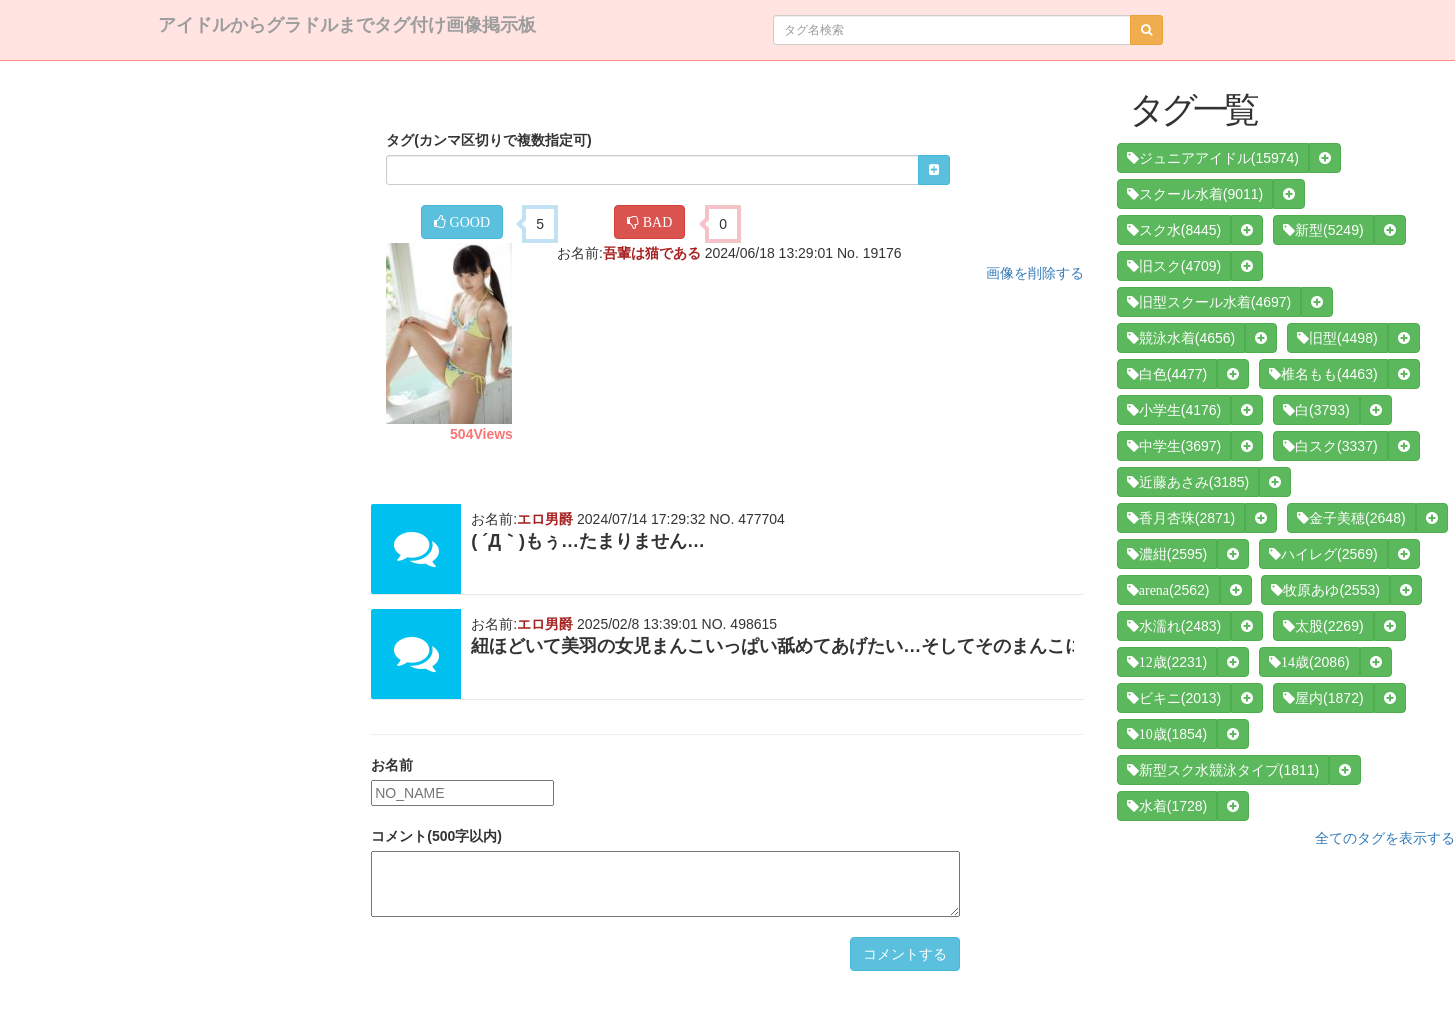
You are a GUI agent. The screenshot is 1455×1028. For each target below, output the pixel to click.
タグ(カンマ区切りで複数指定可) (488, 140)
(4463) (1323, 374)
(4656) (1181, 338)
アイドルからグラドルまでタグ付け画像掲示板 (347, 25)
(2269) (1323, 626)
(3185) (1188, 482)
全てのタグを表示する (1385, 838)
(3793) (1316, 410)
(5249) (1323, 230)
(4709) (1174, 266)
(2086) (1309, 662)
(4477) (1167, 374)
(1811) (1223, 770)
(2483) (1174, 626)
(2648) (1351, 518)
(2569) (1323, 554)
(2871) (1181, 518)
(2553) (1325, 590)
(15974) (1213, 158)
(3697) (1174, 446)
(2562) (1168, 590)
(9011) (1195, 194)
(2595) (1167, 554)
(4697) (1209, 302)
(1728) (1167, 806)
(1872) (1323, 698)
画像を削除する (1035, 273)
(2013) (1174, 698)
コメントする (905, 954)
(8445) (1174, 230)
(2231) (1167, 662)
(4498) (1337, 338)
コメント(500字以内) (436, 836)
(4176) (1174, 410)
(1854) (1167, 734)
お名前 (392, 765)
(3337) (1330, 446)
